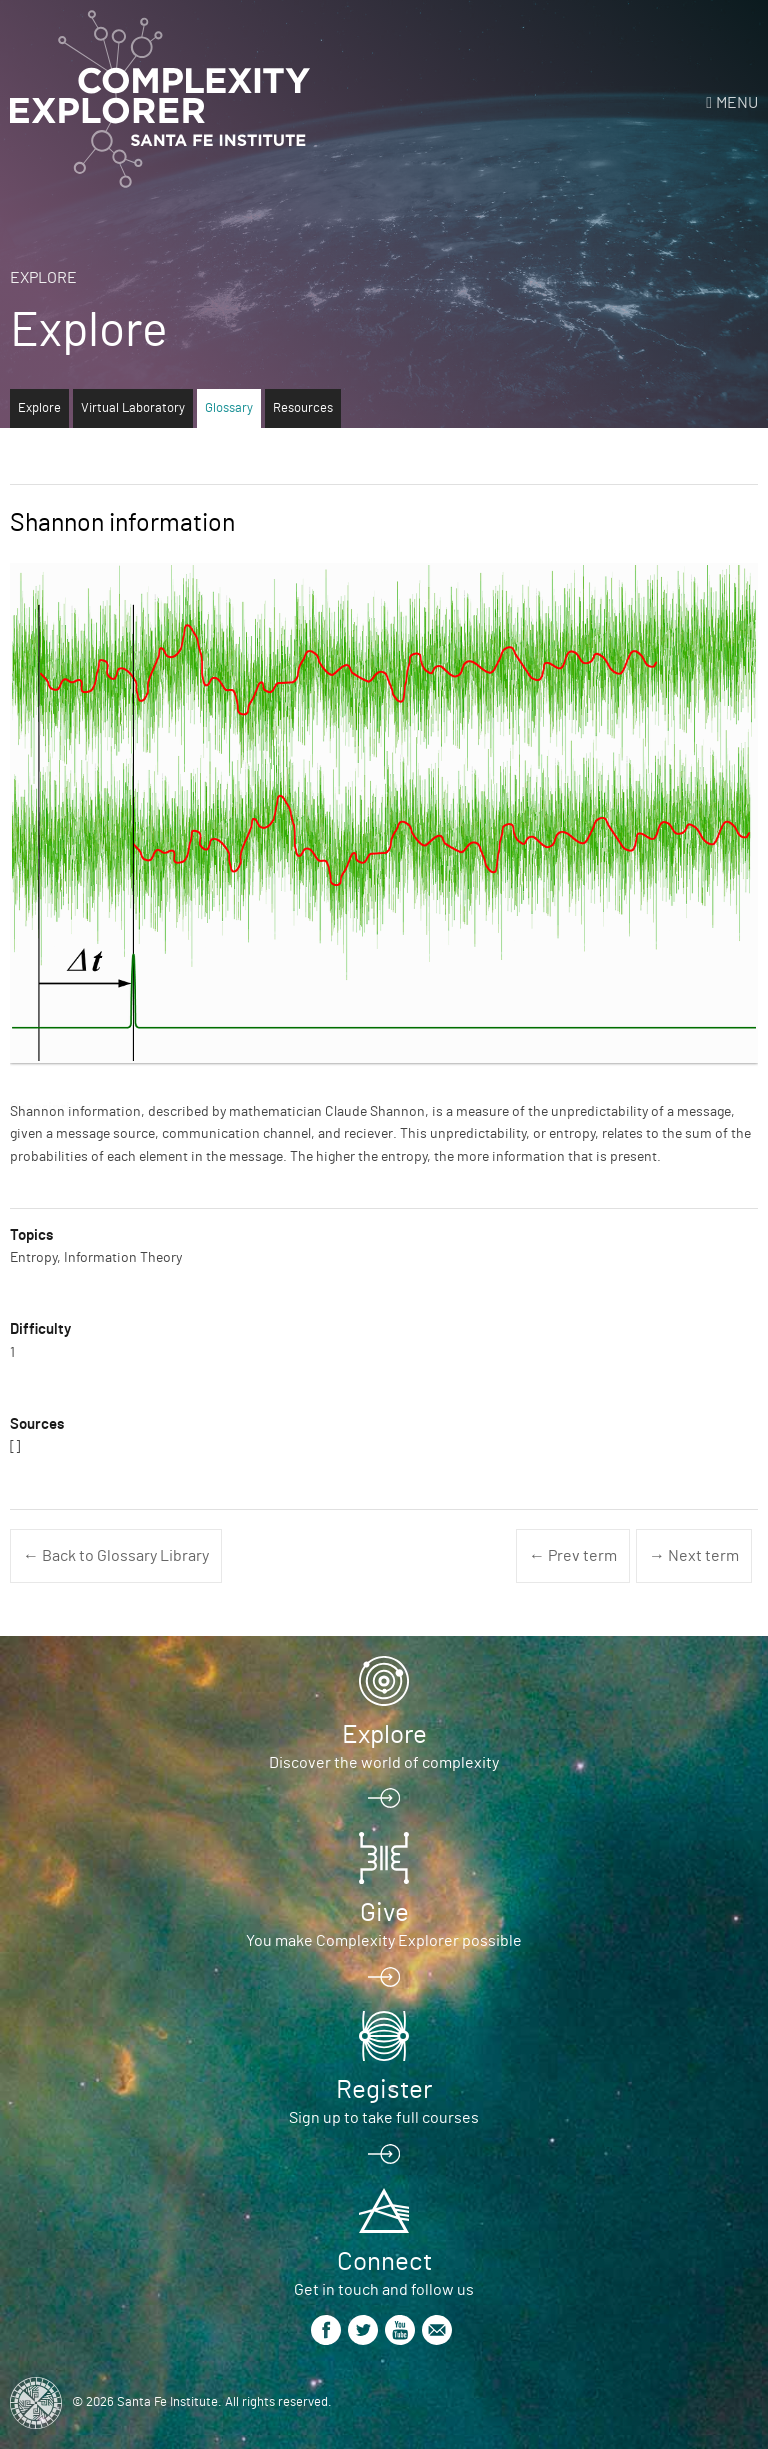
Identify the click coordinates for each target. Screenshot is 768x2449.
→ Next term (694, 1556)
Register (384, 2090)
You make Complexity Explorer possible (384, 1941)
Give (384, 1913)
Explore (43, 278)
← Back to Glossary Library (116, 1556)
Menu (737, 103)
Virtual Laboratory (133, 408)
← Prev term (573, 1556)
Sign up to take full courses (384, 2118)
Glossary (229, 408)
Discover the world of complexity (384, 1763)
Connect (384, 2262)
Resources (303, 408)
